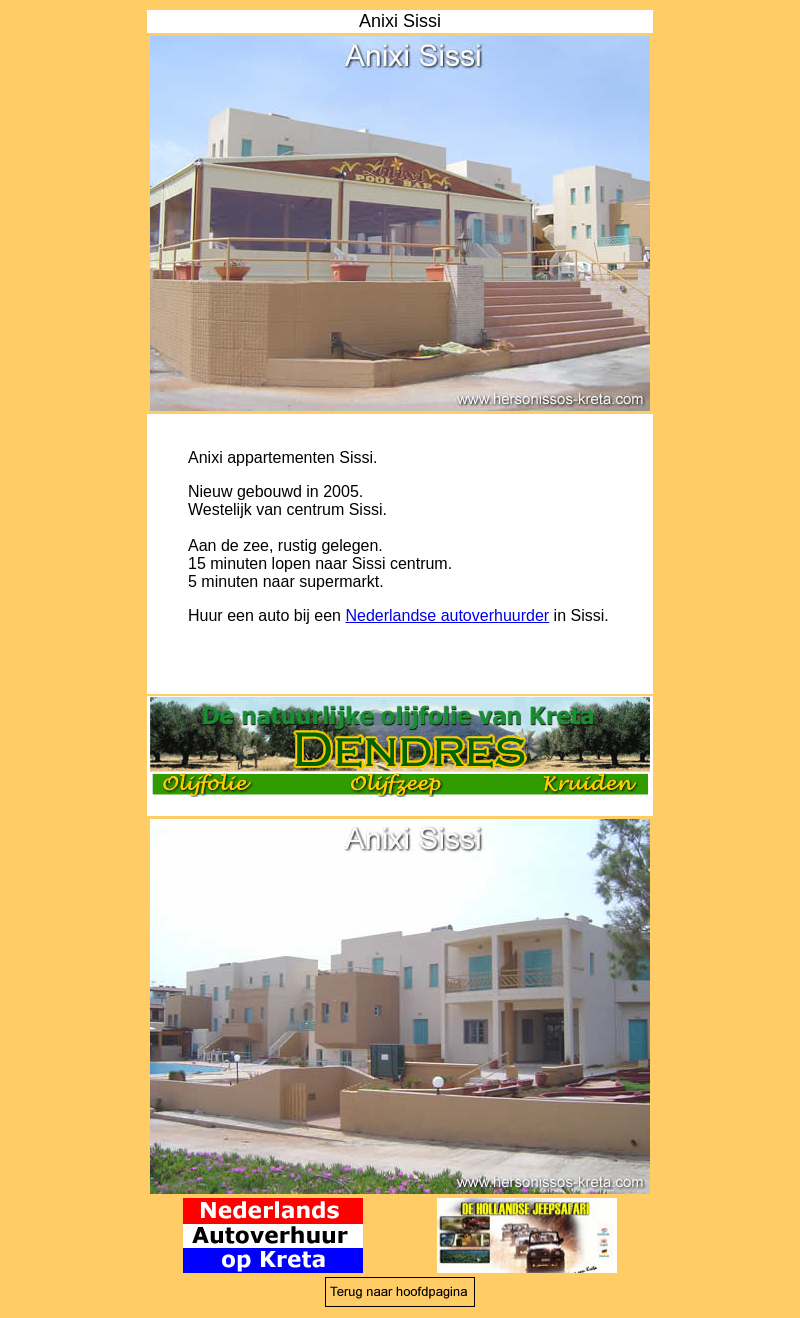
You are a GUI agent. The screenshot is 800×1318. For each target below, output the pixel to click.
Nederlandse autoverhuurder (447, 615)
